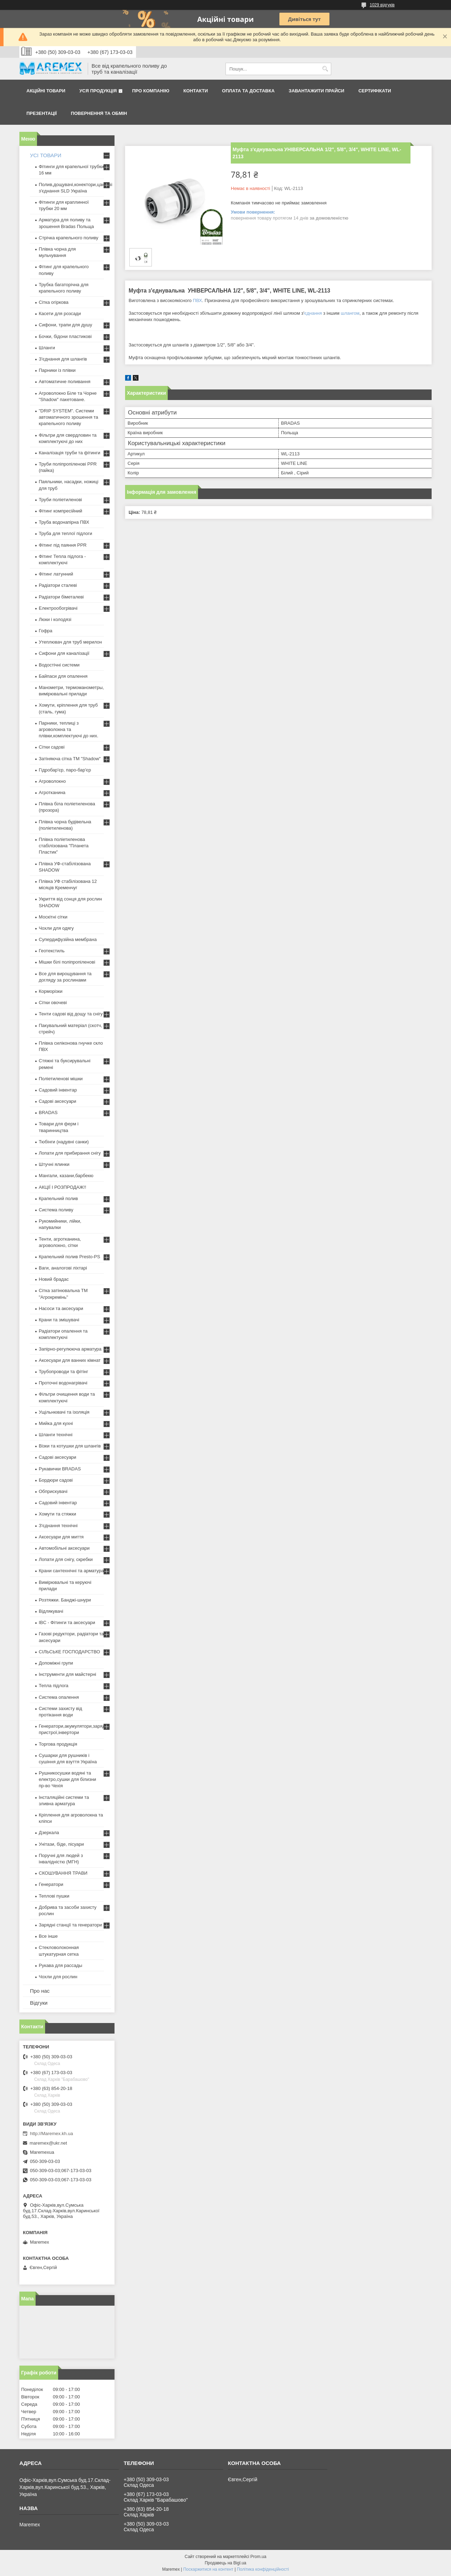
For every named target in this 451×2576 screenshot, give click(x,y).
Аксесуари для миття (61, 1536)
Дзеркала (49, 1832)
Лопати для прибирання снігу (70, 1153)
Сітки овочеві (53, 1002)
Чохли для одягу (56, 928)
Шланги (47, 347)
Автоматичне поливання (64, 381)
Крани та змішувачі (59, 1319)
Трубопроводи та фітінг (63, 1371)
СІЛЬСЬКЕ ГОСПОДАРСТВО (69, 1651)
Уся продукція (98, 90)
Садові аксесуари (57, 1101)
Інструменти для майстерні (67, 1674)
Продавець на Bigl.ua (225, 2562)
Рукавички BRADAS (60, 1468)
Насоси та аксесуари (61, 1308)
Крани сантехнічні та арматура (71, 1570)
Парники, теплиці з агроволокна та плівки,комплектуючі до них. (68, 729)
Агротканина (52, 792)
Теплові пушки (54, 1896)
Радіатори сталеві (58, 585)
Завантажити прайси (316, 90)
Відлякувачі (51, 1611)
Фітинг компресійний (60, 511)
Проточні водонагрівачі (63, 1382)
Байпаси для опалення (63, 676)
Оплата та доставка (248, 90)
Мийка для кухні (56, 1423)
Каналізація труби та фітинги (69, 452)
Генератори (51, 1884)
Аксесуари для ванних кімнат (70, 1360)
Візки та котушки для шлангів (70, 1446)
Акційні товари (45, 90)
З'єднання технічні (58, 1525)
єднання (313, 313)
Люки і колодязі (55, 619)
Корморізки (50, 991)
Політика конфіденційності (263, 2569)
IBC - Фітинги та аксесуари (67, 1622)
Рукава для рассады (60, 1965)
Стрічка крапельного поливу (68, 237)
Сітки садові (51, 747)
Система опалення (59, 1697)
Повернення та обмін (99, 113)
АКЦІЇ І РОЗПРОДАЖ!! (62, 1187)
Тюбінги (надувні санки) (64, 1141)
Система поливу (56, 1209)
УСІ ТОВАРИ (45, 155)
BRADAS (48, 1112)
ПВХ (197, 300)
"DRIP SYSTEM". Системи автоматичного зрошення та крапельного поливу (68, 417)
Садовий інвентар (58, 1090)
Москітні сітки (53, 917)
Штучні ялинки (54, 1164)
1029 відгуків (382, 4)
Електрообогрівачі (58, 608)
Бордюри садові (56, 1480)
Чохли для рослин (58, 1976)
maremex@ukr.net (48, 2143)
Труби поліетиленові (60, 499)
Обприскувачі (53, 1491)
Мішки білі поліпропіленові (67, 962)
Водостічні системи (59, 665)
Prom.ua (258, 2556)
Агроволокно (52, 781)
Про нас (40, 1991)
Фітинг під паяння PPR (63, 545)
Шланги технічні (56, 1434)
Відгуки (39, 2003)
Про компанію (150, 90)
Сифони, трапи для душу (65, 324)
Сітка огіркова (53, 302)
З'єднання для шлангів (63, 359)
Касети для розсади (60, 313)
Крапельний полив (58, 1198)
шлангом (350, 313)
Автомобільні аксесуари (64, 1548)
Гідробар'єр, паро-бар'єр (65, 770)
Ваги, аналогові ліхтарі (63, 1268)
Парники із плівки (57, 370)
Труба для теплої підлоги (65, 533)
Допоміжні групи (56, 1663)
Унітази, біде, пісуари (61, 1844)
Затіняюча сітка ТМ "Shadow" (70, 758)
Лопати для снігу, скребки (66, 1559)
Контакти (196, 90)
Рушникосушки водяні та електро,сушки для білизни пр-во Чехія (67, 1779)
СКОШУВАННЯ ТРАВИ (63, 1873)
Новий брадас (54, 1279)
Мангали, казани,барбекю (66, 1175)
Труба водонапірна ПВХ (64, 522)
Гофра (45, 630)
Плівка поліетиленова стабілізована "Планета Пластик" (63, 846)
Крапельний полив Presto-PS (69, 1256)
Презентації (41, 113)
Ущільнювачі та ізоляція (64, 1412)
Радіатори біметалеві (61, 597)
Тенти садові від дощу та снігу (71, 1013)
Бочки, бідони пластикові (65, 336)
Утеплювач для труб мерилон (70, 642)
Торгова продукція (58, 1744)
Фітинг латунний (56, 574)
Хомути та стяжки (57, 1514)
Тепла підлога (53, 1685)
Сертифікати (374, 90)
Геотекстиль (51, 950)
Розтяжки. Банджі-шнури (65, 1600)
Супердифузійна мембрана (68, 939)
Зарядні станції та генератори (70, 1925)
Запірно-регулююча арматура (70, 1349)
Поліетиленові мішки (61, 1078)
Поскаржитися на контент (208, 2569)
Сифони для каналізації (64, 653)
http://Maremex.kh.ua (51, 2133)
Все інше (48, 1936)
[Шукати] (325, 69)
